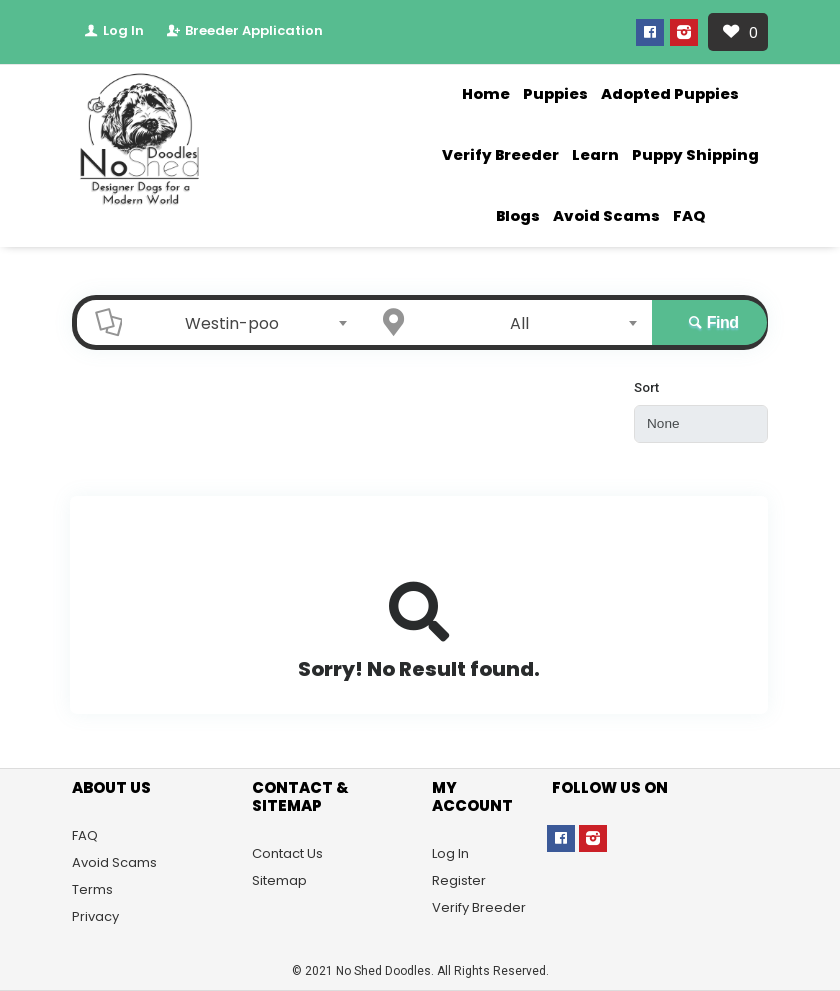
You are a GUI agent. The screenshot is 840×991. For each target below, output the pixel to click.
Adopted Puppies (670, 94)
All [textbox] (519, 323)
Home (486, 94)
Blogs (518, 216)
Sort (646, 387)
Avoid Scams (606, 216)
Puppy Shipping (695, 155)
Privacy (95, 916)
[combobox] (238, 323)
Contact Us (287, 853)
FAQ (689, 216)
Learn (595, 155)
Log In (113, 30)
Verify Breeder (500, 155)
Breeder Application (243, 30)
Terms (92, 889)
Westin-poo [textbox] (232, 323)
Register (459, 880)
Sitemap (279, 880)
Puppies (555, 94)
